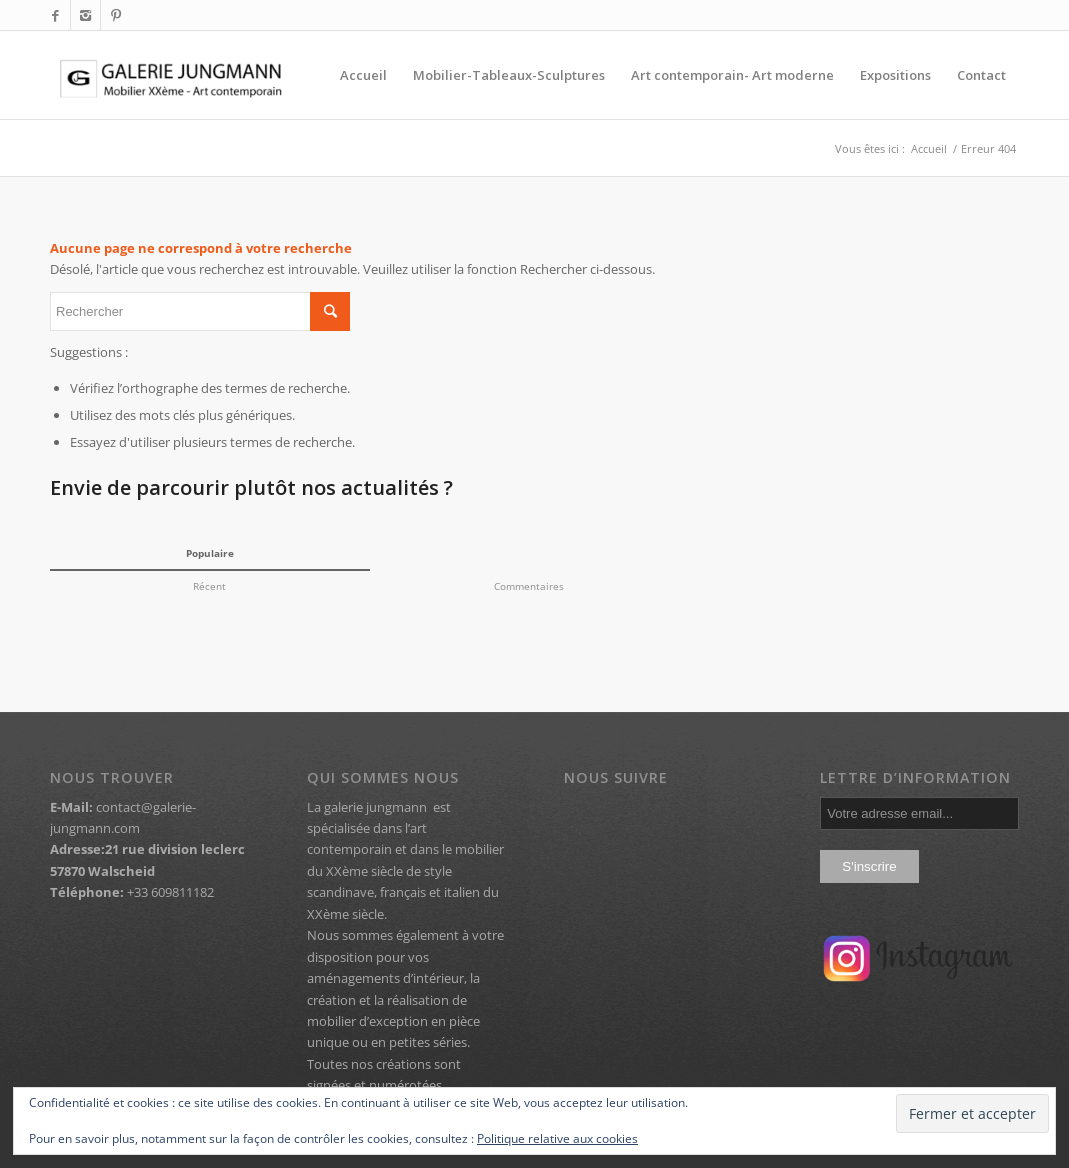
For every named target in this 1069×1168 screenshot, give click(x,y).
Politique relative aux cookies (557, 1138)
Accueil (929, 148)
